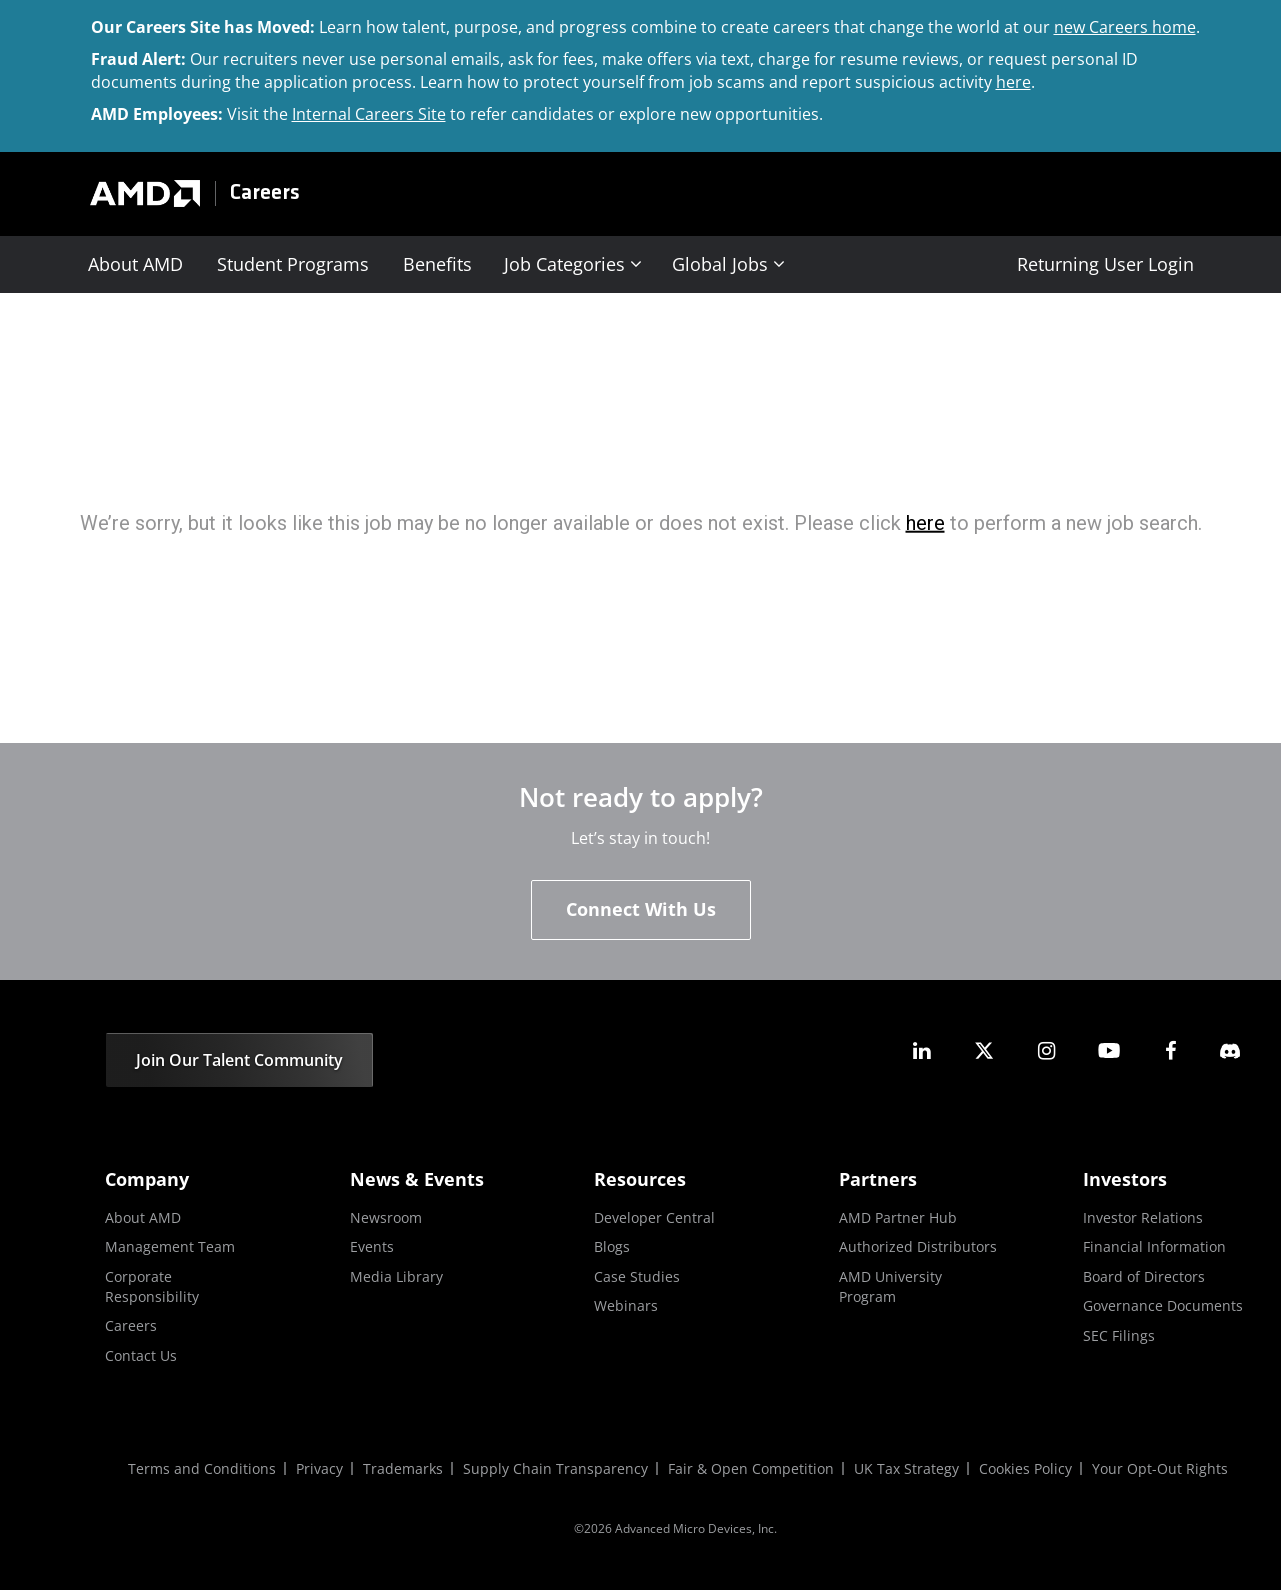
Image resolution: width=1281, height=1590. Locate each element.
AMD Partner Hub (898, 1217)
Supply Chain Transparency (555, 1468)
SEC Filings (1119, 1335)
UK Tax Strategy (906, 1468)
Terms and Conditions (202, 1468)
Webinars (626, 1305)
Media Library (396, 1276)
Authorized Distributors (918, 1246)
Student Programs (293, 264)
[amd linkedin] (922, 1050)
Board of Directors (1144, 1276)
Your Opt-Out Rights (1160, 1468)
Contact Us (141, 1355)
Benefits (437, 264)
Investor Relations (1143, 1217)
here (1013, 82)
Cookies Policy (1025, 1468)
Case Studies (637, 1276)
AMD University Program (890, 1286)
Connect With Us (641, 909)
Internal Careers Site (369, 114)
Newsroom (386, 1217)
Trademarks (403, 1468)
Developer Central (654, 1217)
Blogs (612, 1246)
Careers (265, 193)
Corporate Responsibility (152, 1286)
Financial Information (1154, 1246)
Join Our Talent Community (239, 1060)
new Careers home (1125, 27)
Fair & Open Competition (751, 1468)
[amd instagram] (1046, 1050)
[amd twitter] (984, 1050)
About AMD (135, 264)
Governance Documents (1163, 1305)
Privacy (319, 1468)
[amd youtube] (1109, 1050)
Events (372, 1246)
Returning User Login (1105, 264)
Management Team (170, 1246)
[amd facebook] (1171, 1050)
